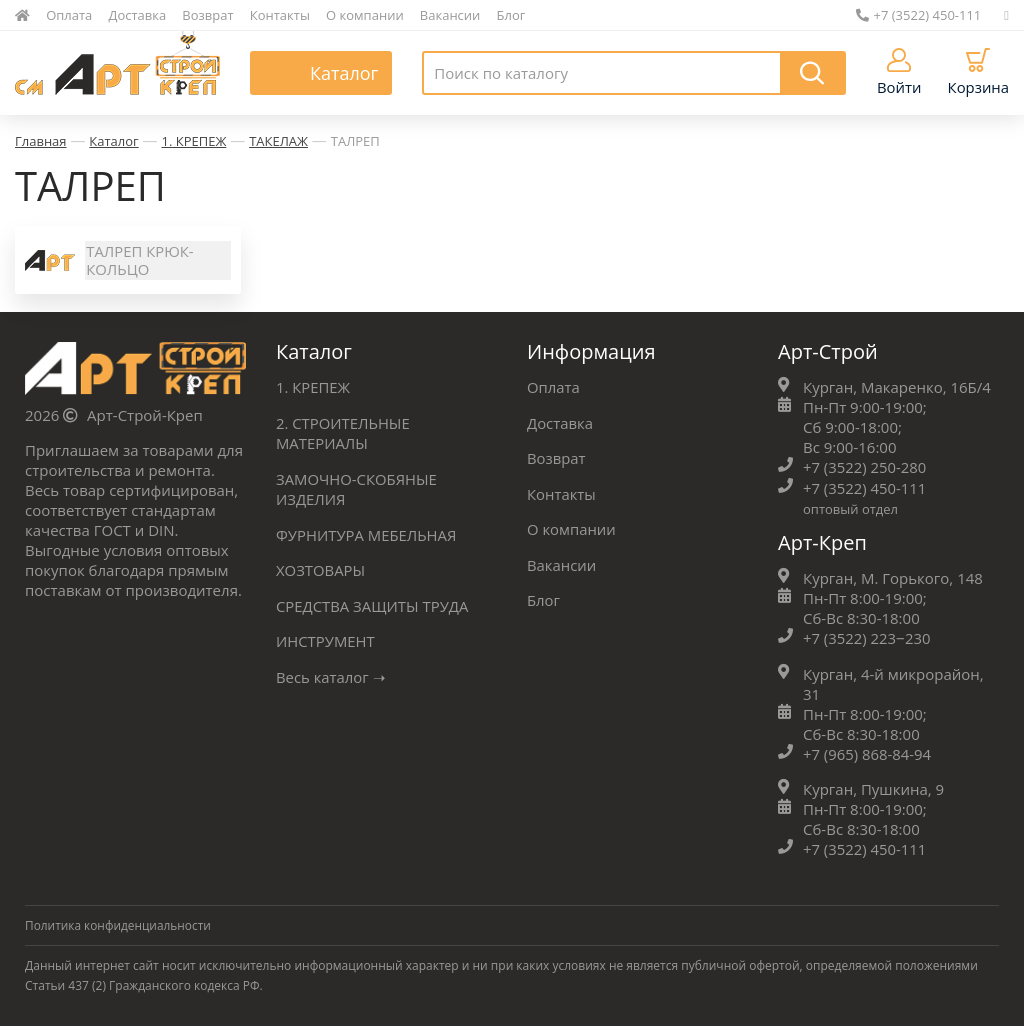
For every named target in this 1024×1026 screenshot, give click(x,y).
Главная (41, 141)
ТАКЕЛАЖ (278, 141)
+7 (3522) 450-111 (919, 15)
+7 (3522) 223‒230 (867, 639)
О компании (365, 15)
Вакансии (450, 15)
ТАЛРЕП (355, 141)
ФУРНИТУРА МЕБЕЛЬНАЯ (367, 534)
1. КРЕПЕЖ (194, 141)
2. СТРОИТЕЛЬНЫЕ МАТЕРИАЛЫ (343, 434)
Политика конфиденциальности (119, 924)
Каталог (113, 141)
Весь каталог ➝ (331, 674)
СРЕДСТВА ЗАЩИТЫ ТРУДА (373, 604)
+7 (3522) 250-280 (865, 469)
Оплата (69, 15)
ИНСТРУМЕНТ (326, 639)
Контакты (280, 15)
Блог (511, 15)
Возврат (207, 15)
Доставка (138, 15)
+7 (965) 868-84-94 (867, 754)
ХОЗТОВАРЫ (321, 569)
